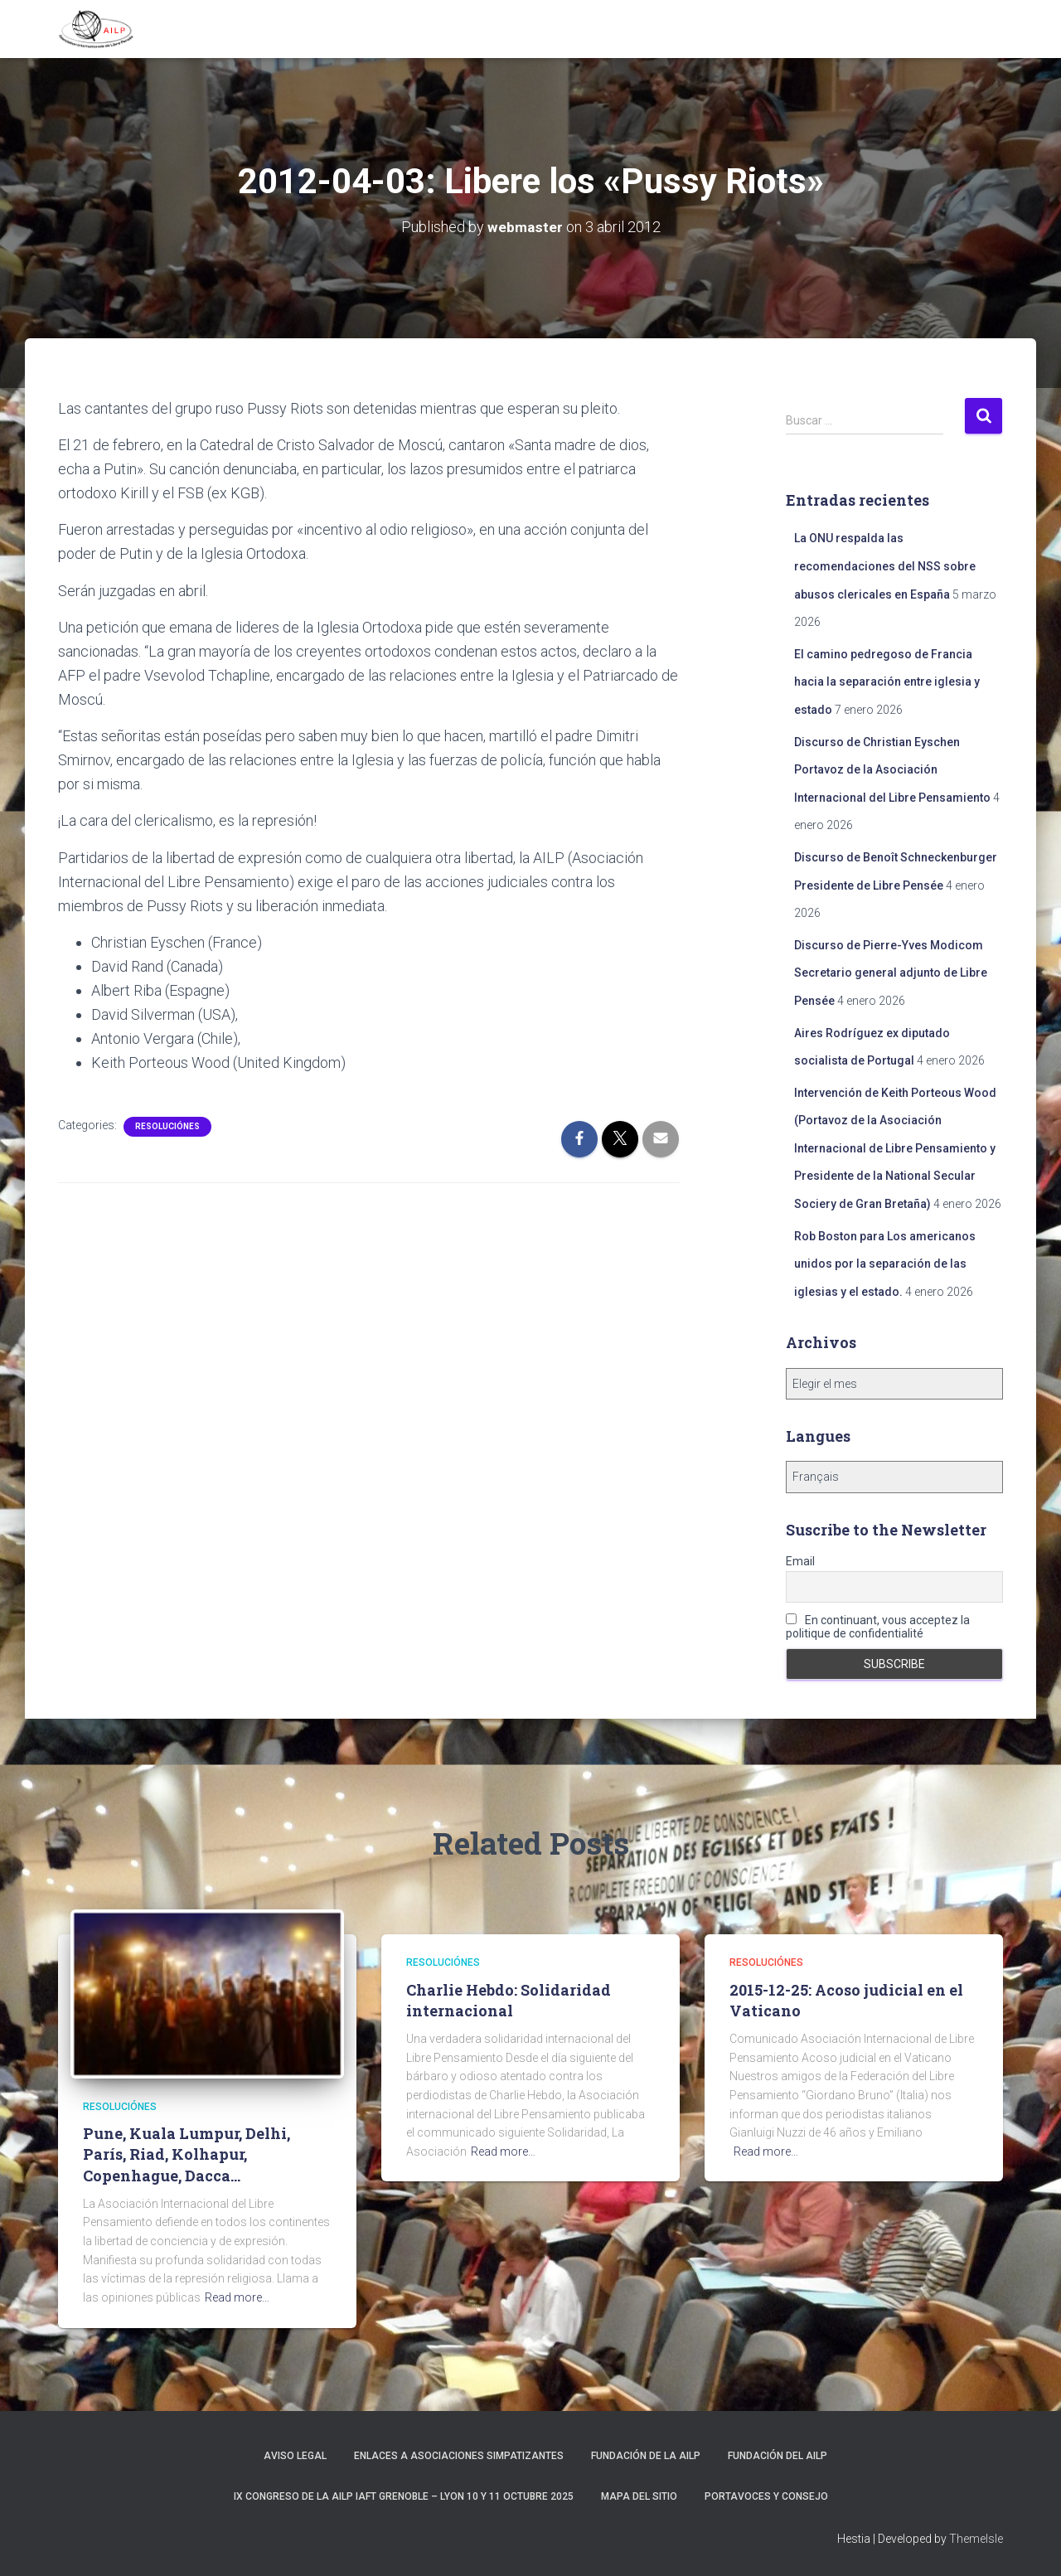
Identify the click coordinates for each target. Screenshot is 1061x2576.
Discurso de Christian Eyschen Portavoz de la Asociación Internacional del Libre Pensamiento (892, 769)
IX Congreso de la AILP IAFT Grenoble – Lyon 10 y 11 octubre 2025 (404, 2496)
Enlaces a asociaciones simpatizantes (459, 2456)
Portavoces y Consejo (766, 2496)
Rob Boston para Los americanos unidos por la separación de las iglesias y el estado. (885, 1264)
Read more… (237, 2297)
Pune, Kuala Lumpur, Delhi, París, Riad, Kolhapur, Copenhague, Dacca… (186, 2154)
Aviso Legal (295, 2456)
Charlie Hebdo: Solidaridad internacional (508, 2000)
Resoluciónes (167, 1126)
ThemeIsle (976, 2538)
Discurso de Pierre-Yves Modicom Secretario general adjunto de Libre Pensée (890, 973)
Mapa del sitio (639, 2496)
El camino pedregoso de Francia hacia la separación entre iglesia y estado (887, 682)
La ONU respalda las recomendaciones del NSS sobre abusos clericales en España (885, 565)
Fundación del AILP (777, 2456)
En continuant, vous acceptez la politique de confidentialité (878, 1626)
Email (800, 1561)
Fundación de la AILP (645, 2456)
